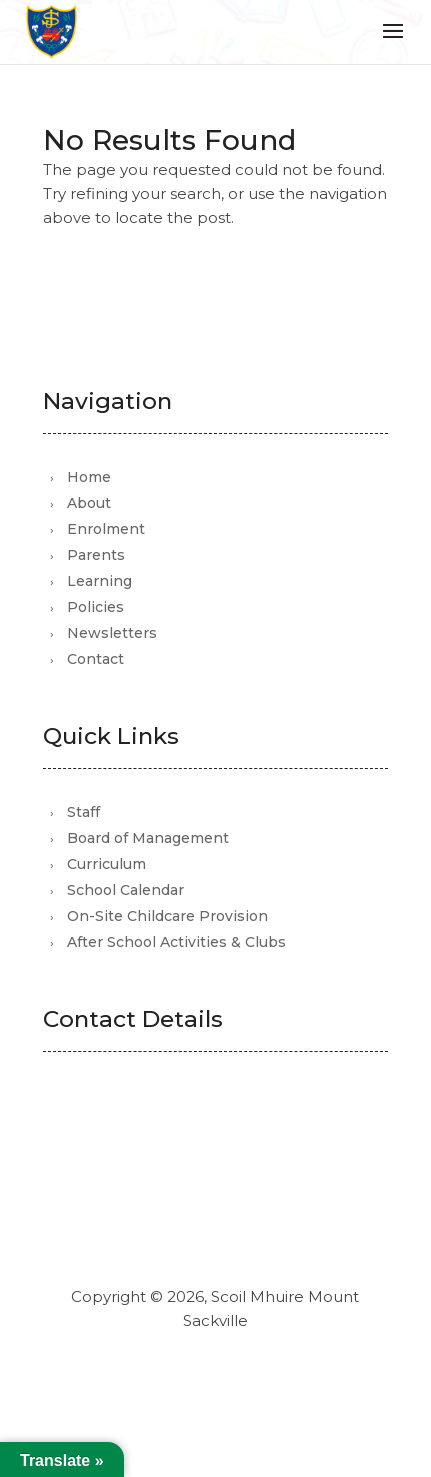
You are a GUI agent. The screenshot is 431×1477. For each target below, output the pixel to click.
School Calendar (125, 890)
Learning (99, 581)
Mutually (258, 1373)
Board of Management (148, 838)
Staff (83, 812)
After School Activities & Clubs (176, 942)
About (89, 503)
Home (89, 477)
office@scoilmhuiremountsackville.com (232, 1170)
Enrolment (106, 529)
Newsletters (112, 633)
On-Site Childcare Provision (167, 916)
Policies (95, 607)
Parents (96, 555)
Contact (95, 659)
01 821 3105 (139, 1200)
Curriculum (106, 864)
